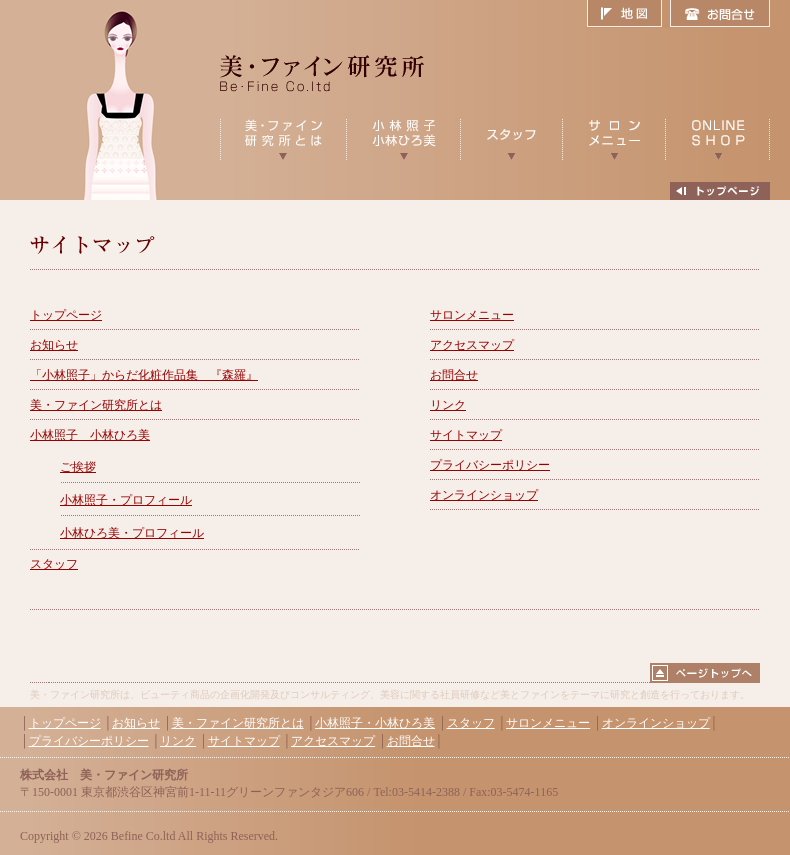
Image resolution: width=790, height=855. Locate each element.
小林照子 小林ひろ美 (90, 435)
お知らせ (54, 345)
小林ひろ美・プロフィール (132, 533)
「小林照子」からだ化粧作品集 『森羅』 (144, 375)
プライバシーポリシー (490, 465)
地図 (628, 14)
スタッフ (54, 564)
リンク (448, 405)
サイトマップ (466, 435)
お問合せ (720, 14)
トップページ (66, 315)
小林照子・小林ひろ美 (375, 723)
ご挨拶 (78, 467)
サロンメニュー (472, 315)
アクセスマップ (472, 345)
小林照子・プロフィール (126, 500)
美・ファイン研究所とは (96, 405)
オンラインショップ (484, 495)
